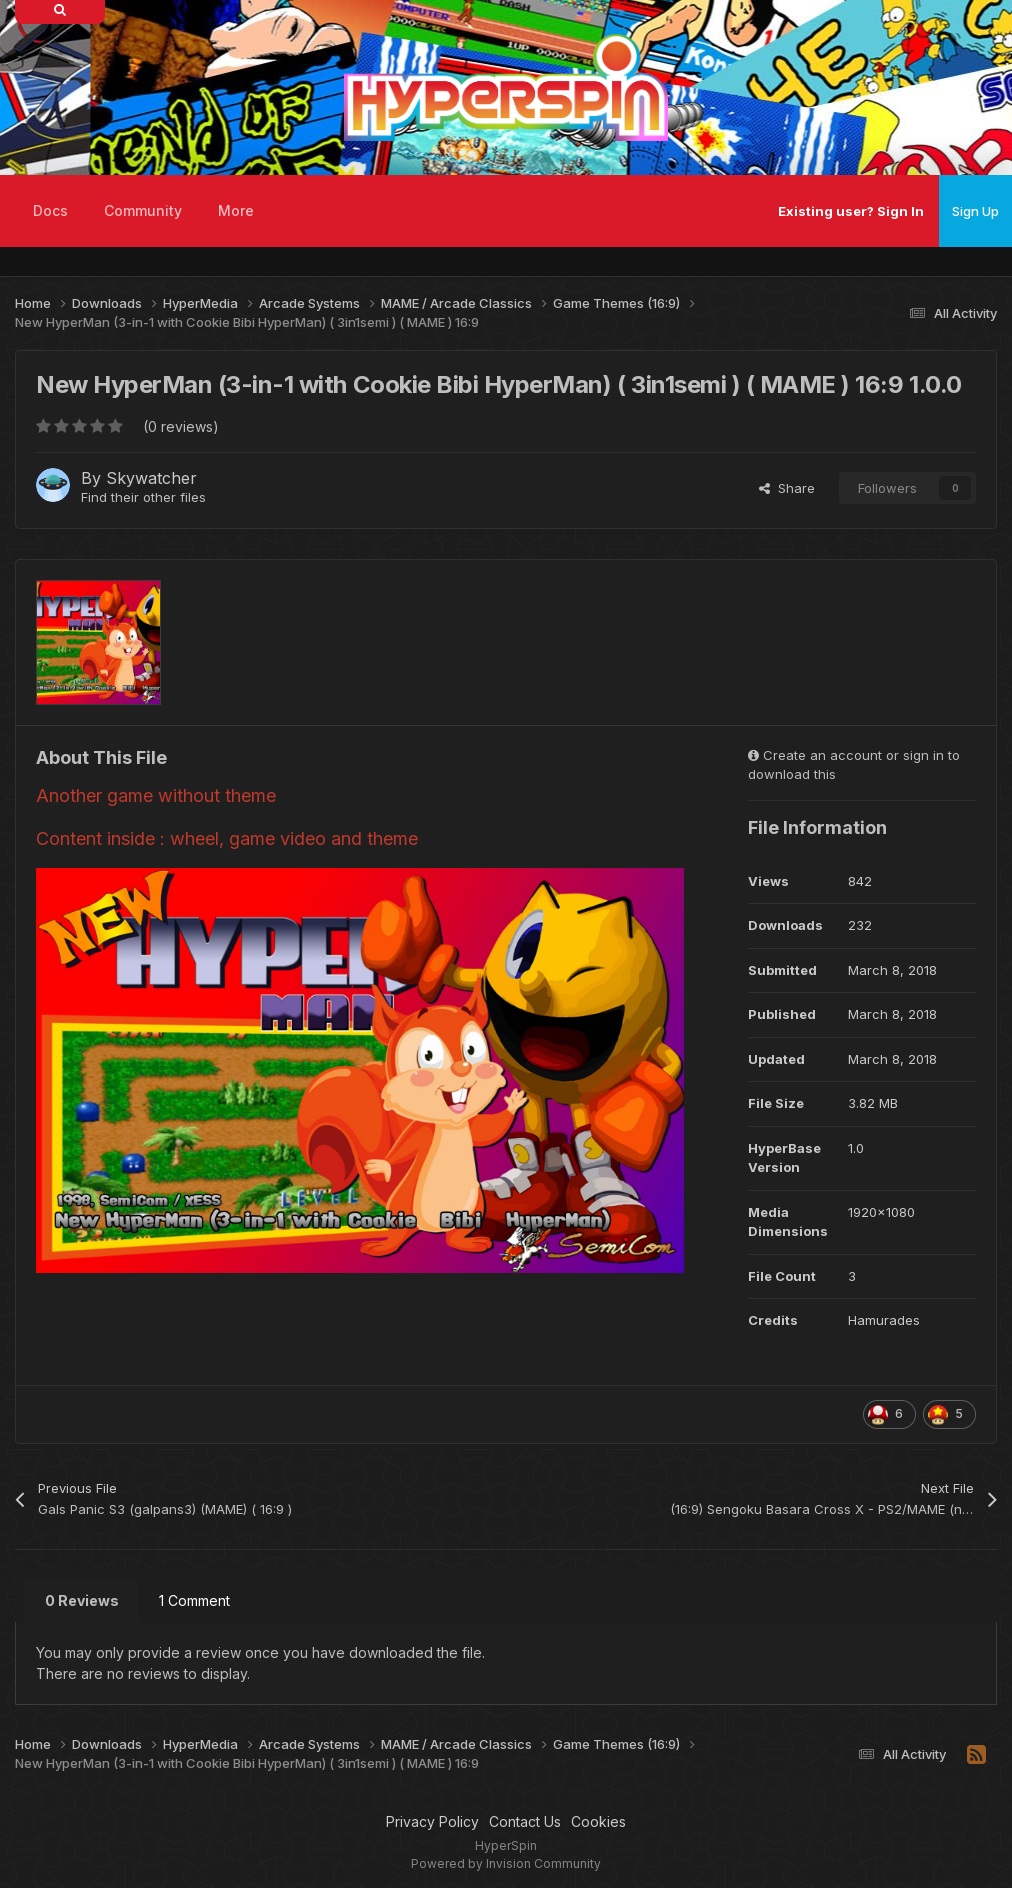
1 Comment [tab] (194, 1600)
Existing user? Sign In (851, 211)
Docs (50, 210)
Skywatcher (151, 478)
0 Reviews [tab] (82, 1600)
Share (787, 488)
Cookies (598, 1821)
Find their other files (143, 497)
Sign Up (975, 211)
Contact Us (525, 1821)
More (236, 210)
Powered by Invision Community (506, 1863)
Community (143, 210)
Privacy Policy (432, 1821)
